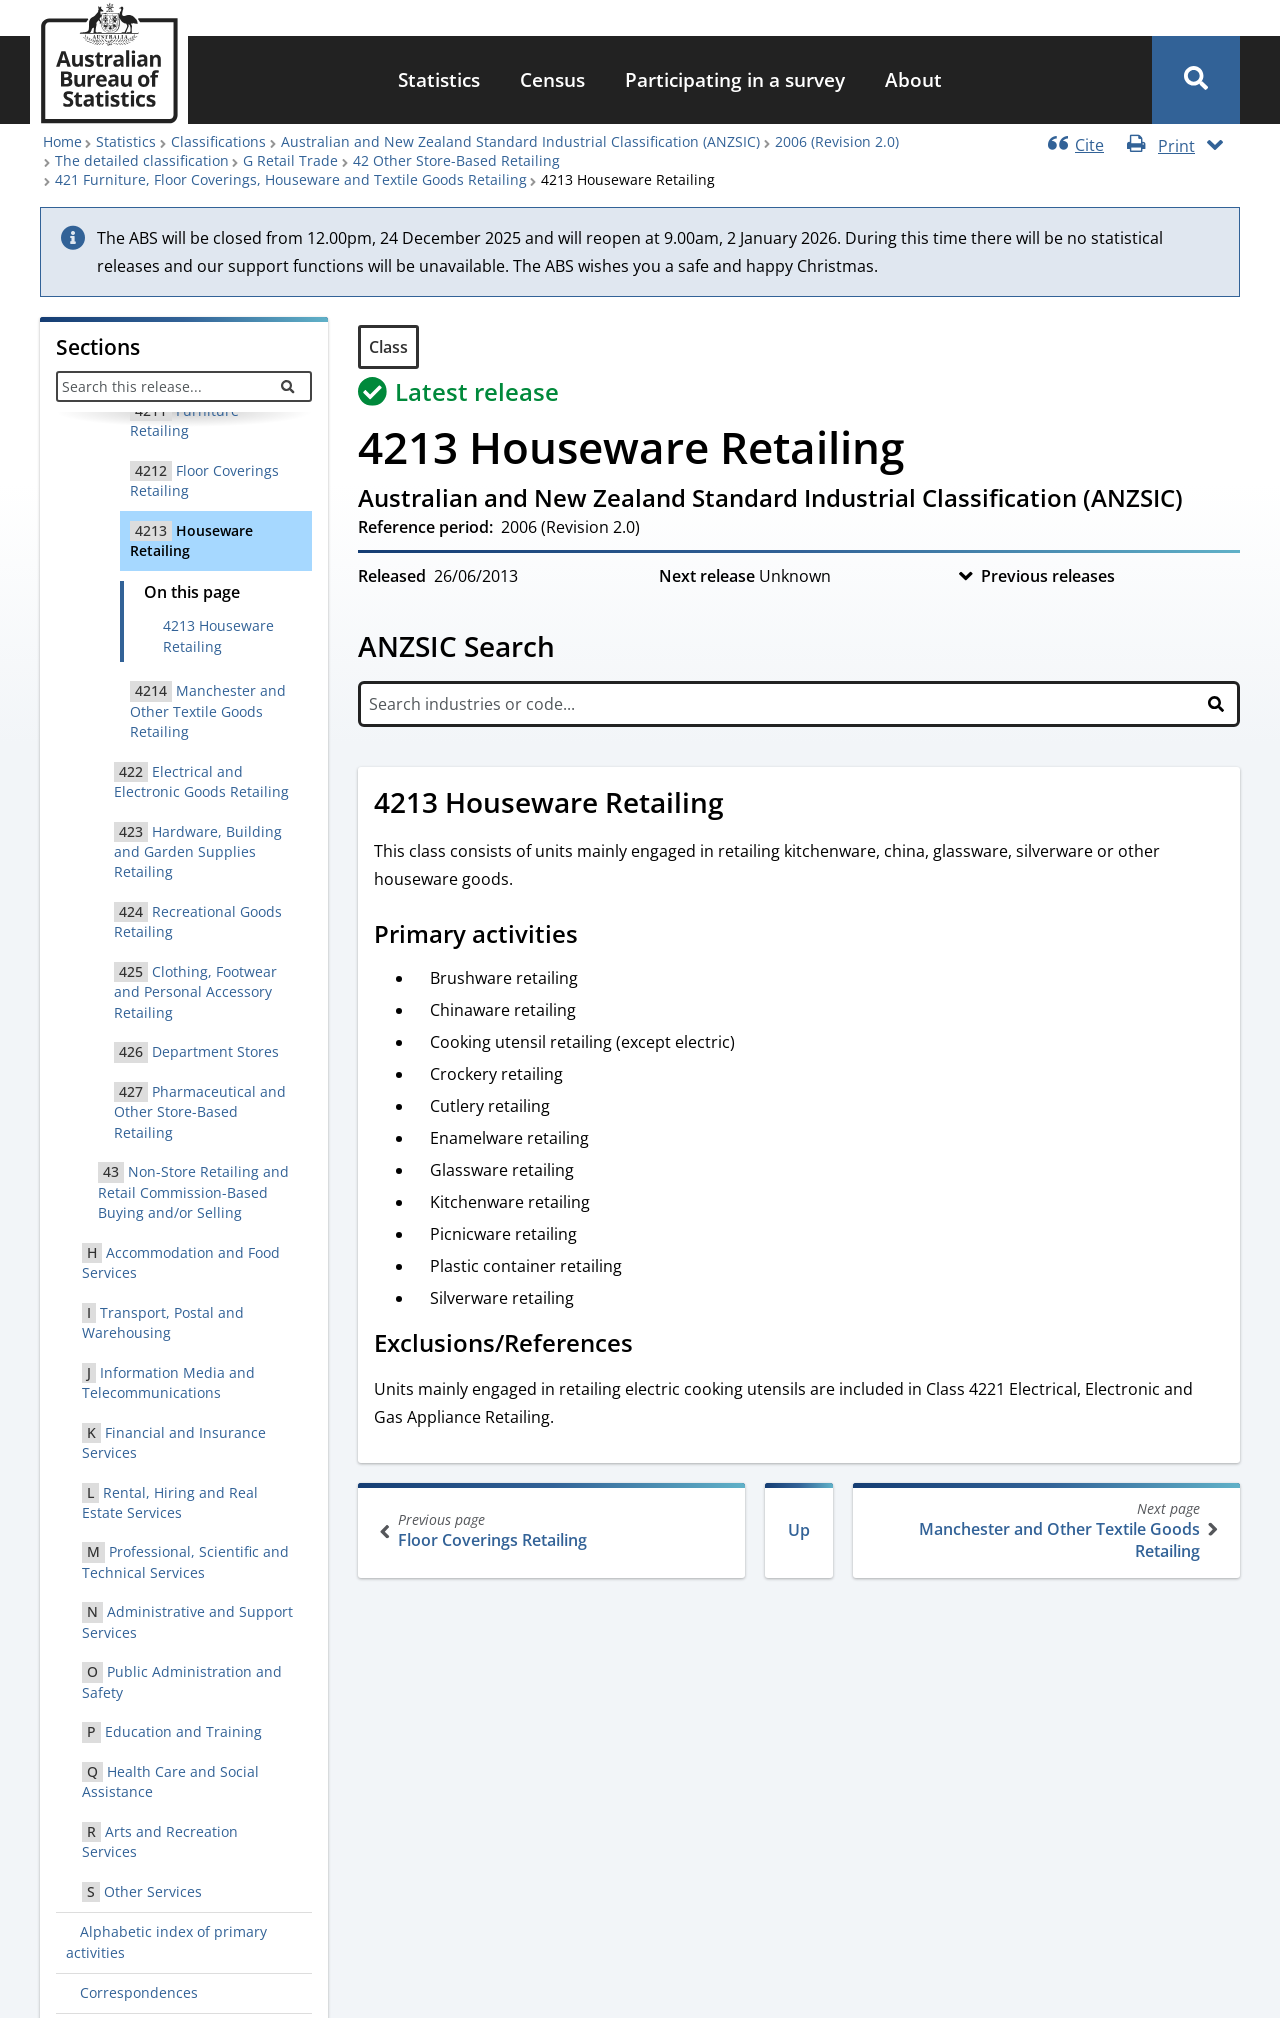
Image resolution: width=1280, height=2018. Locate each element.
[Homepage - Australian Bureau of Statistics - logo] (109, 63)
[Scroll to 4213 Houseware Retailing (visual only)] (746, 805)
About (913, 79)
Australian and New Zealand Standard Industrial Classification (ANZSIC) (520, 141)
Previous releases (1048, 576)
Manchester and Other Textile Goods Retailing (1044, 1530)
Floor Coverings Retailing (553, 1530)
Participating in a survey (735, 79)
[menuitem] (439, 80)
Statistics (439, 79)
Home (62, 141)
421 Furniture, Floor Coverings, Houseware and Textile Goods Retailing (291, 179)
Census (552, 79)
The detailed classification (142, 160)
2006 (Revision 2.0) (837, 141)
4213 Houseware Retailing (218, 635)
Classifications (218, 141)
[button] (1196, 80)
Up (799, 1530)
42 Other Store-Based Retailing (456, 160)
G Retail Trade (290, 160)
